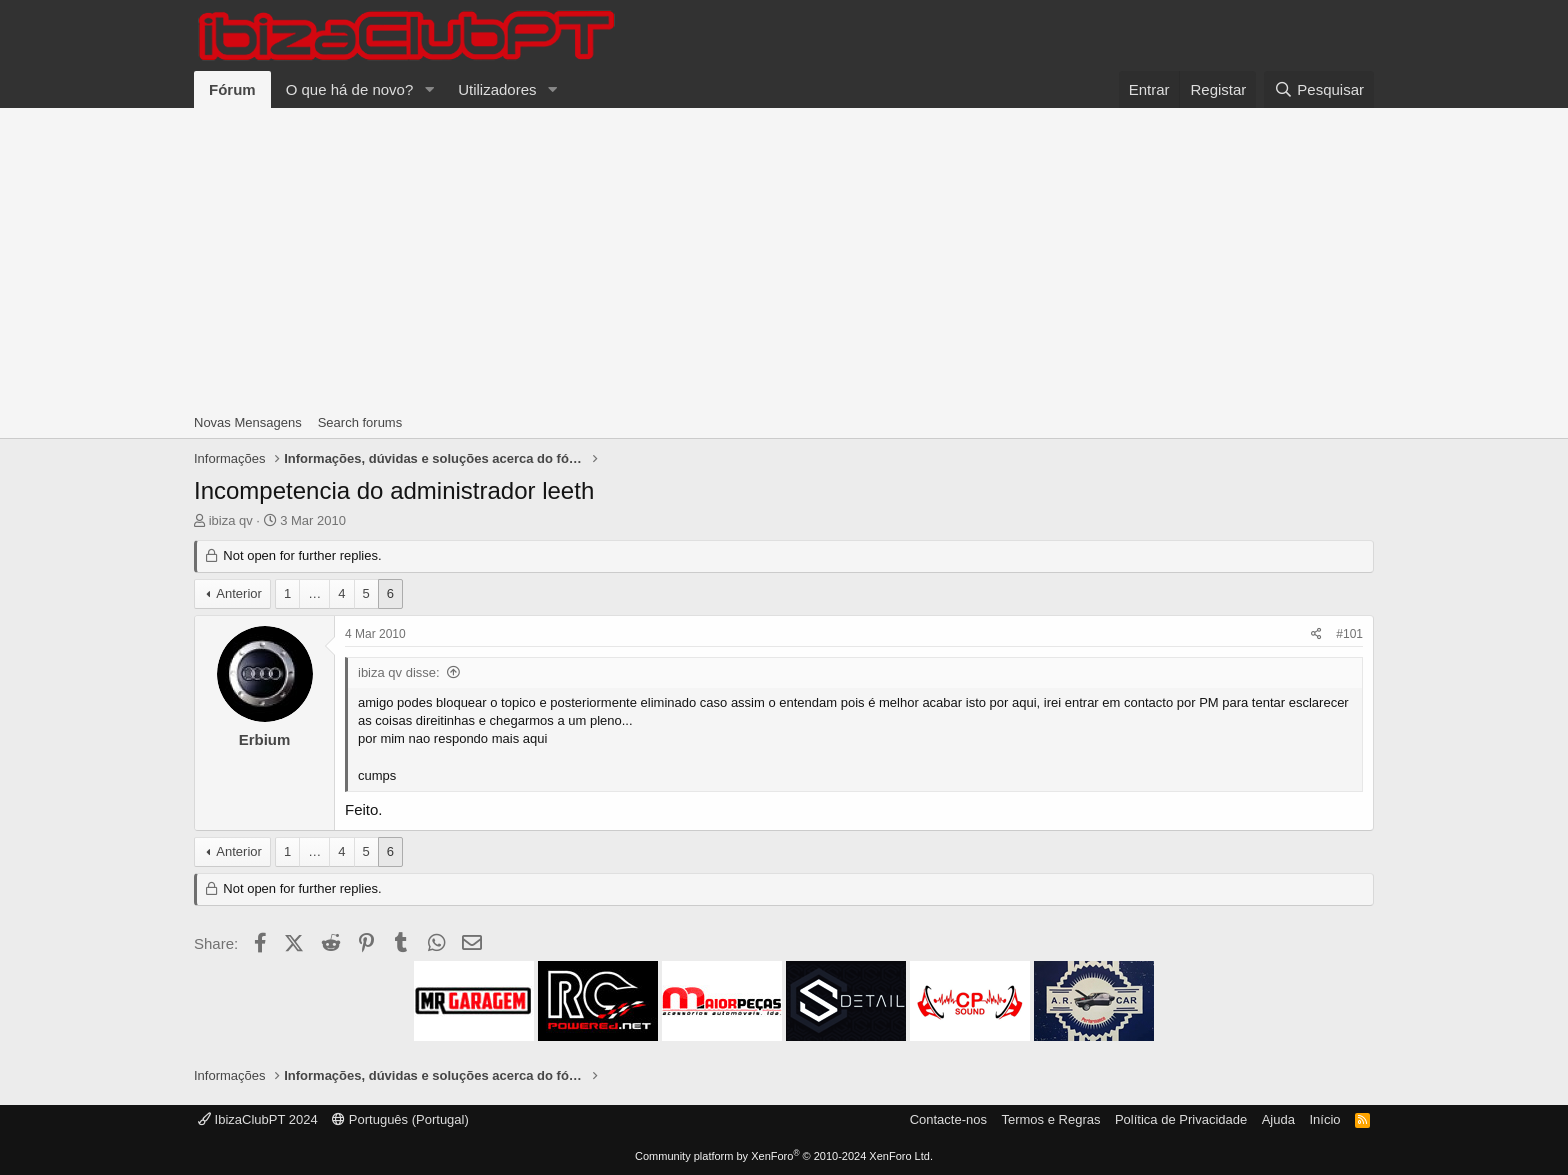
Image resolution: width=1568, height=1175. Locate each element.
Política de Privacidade (1181, 1119)
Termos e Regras (1050, 1119)
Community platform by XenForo (784, 1156)
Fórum (232, 89)
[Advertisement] (784, 258)
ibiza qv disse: (399, 672)
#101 (1349, 634)
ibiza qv (231, 520)
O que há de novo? (350, 89)
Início (1324, 1119)
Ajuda (1278, 1119)
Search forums (360, 422)
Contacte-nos (948, 1119)
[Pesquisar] (1319, 89)
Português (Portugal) (400, 1119)
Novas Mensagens (248, 422)
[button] (429, 89)
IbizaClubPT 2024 (258, 1119)
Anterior (239, 593)
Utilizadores (497, 89)
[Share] (1316, 634)
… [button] (314, 593)
